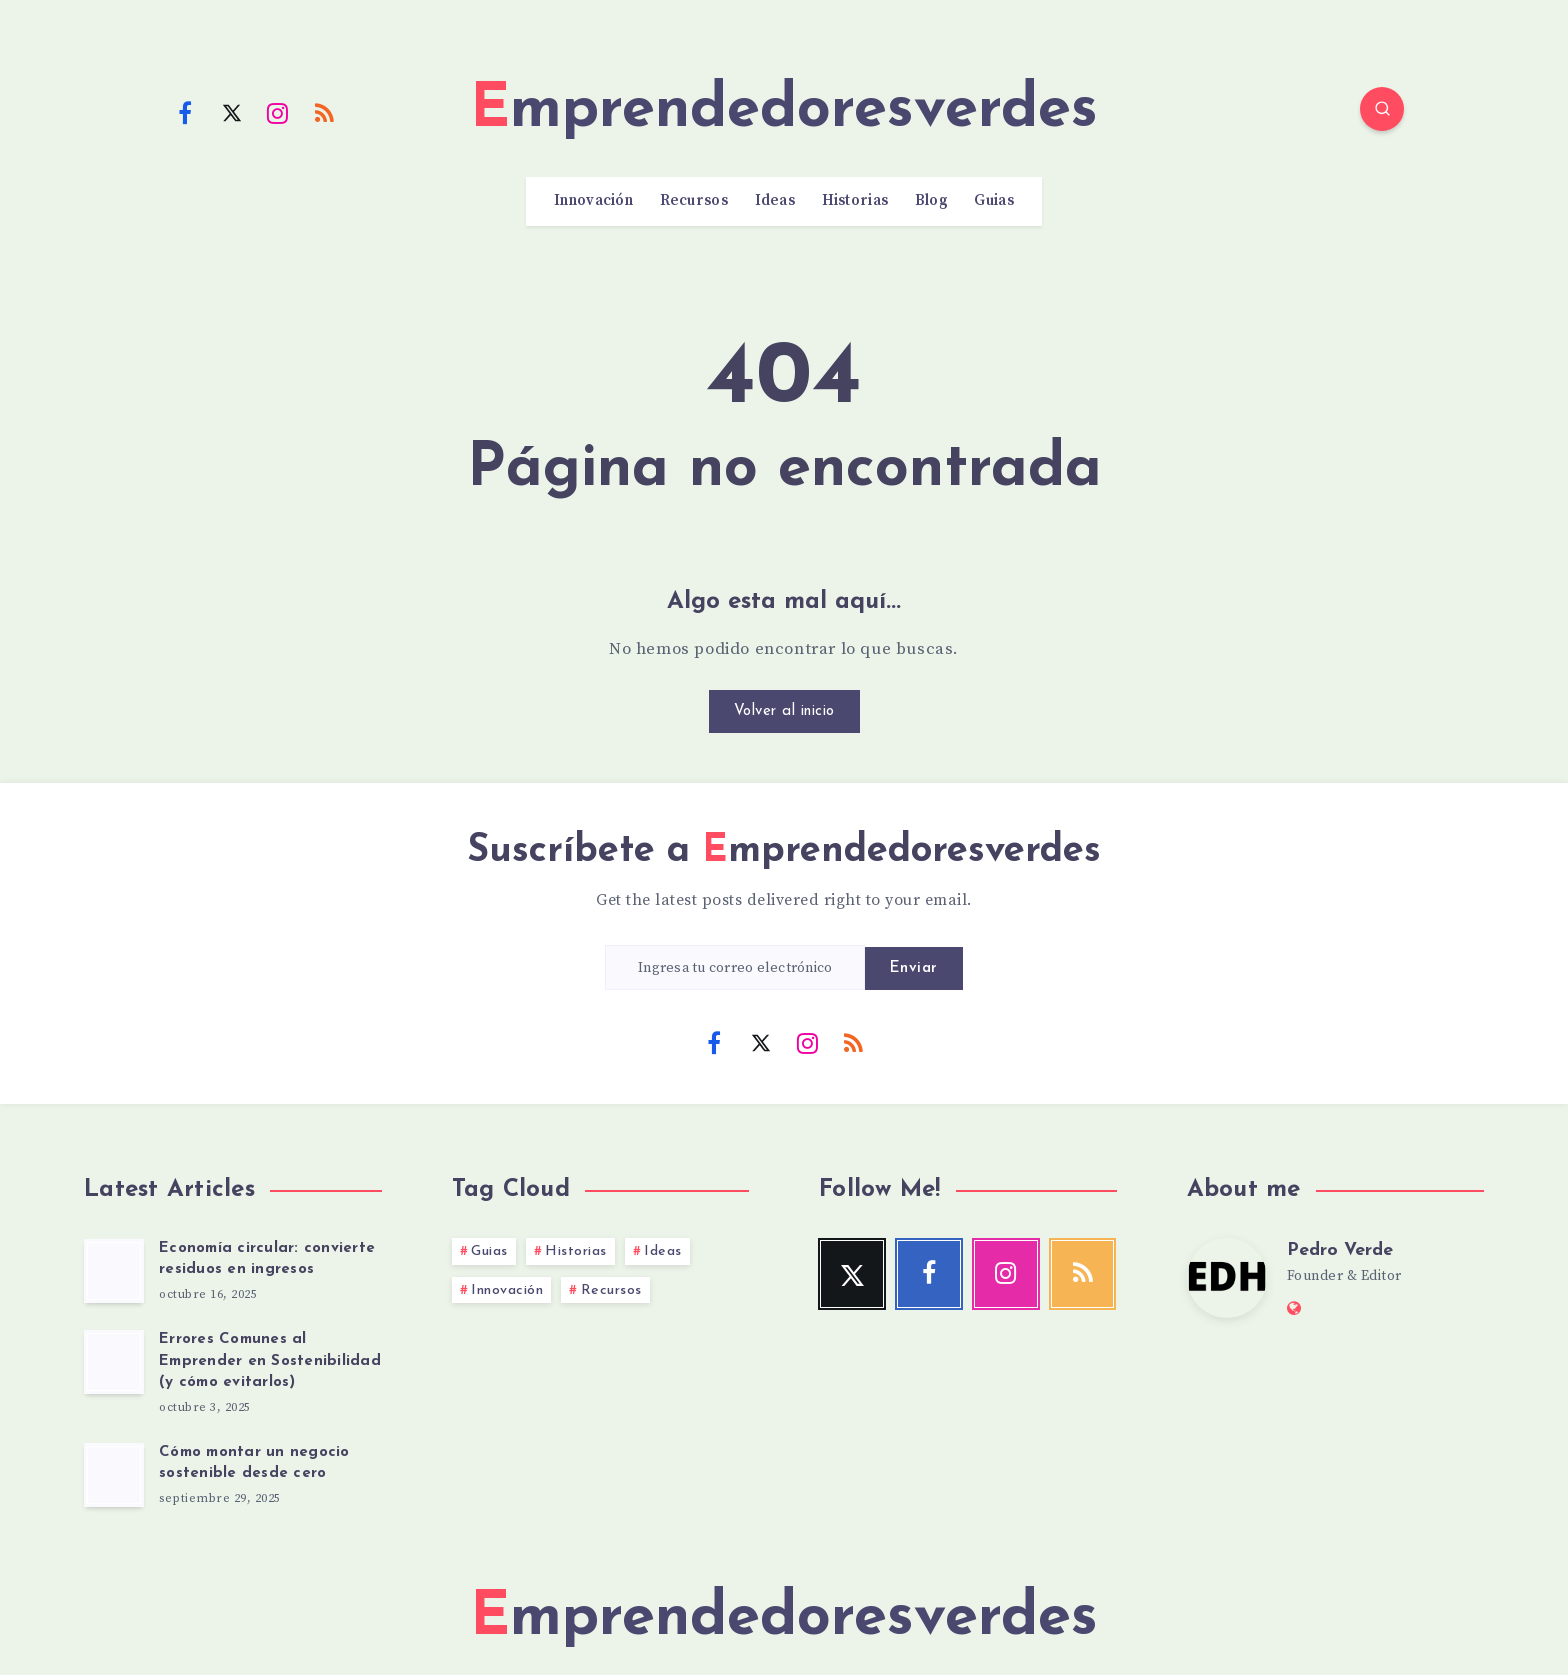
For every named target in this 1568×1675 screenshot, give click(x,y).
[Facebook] (185, 112)
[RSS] (325, 112)
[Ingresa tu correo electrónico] (735, 967)
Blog (931, 201)
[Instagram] (278, 112)
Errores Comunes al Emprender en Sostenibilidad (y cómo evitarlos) (270, 1361)
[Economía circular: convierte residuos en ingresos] (114, 1271)
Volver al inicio (784, 711)
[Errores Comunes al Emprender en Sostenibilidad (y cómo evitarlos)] (114, 1362)
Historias (855, 201)
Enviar (914, 968)
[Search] (1382, 109)
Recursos (694, 201)
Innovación (593, 201)
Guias (994, 201)
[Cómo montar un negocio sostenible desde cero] (114, 1475)
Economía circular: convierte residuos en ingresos (267, 1259)
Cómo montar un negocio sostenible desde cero (254, 1463)
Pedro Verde (1340, 1250)
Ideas (775, 201)
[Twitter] (232, 112)
